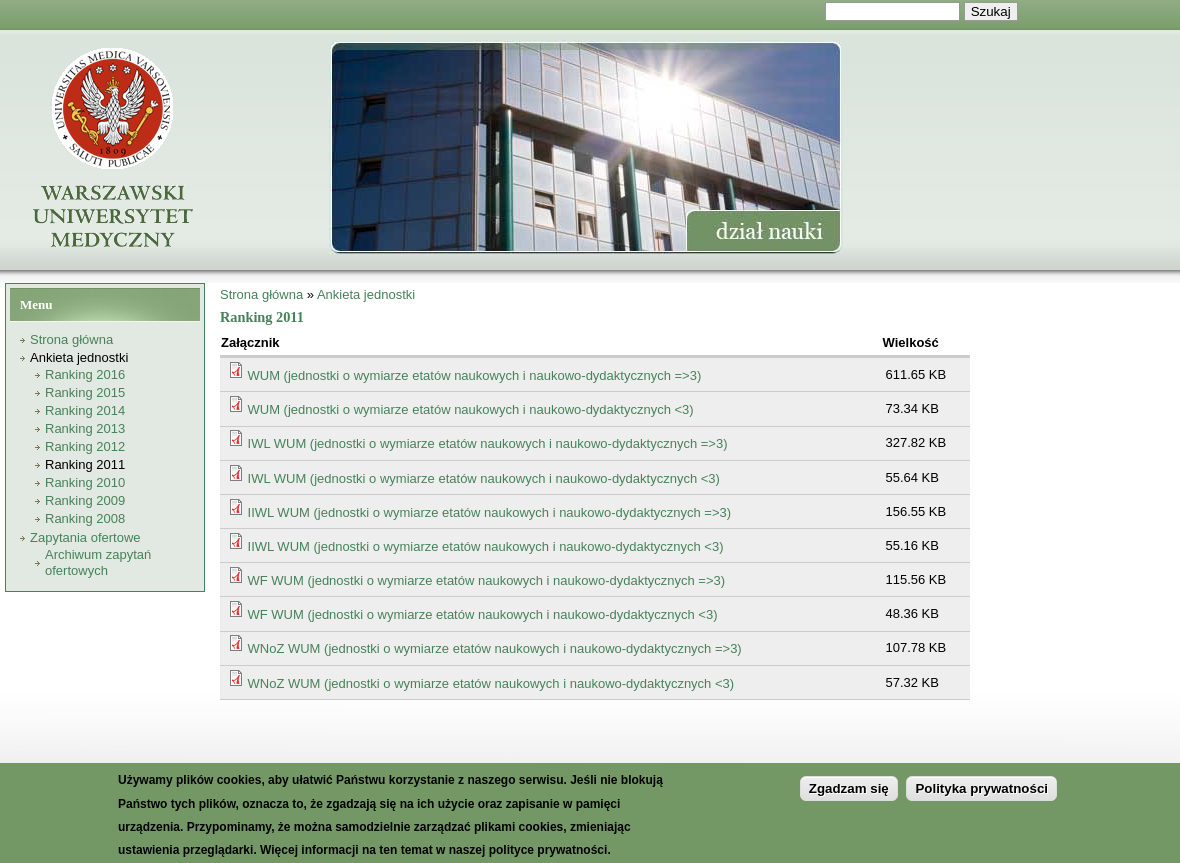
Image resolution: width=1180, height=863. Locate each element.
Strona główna (71, 339)
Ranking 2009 (85, 500)
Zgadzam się (849, 800)
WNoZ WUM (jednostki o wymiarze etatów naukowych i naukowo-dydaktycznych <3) (491, 683)
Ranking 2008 (85, 518)
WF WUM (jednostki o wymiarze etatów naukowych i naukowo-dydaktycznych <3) (483, 614)
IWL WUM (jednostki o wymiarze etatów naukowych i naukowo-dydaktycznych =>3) (488, 443)
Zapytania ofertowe (85, 537)
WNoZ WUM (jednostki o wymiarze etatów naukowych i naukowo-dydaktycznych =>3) (495, 648)
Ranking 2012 (85, 446)
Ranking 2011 (85, 464)
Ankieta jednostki (79, 357)
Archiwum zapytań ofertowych (98, 562)
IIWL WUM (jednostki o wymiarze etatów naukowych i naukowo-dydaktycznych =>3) (490, 512)
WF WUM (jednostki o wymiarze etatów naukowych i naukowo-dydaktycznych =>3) (487, 580)
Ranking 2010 (85, 482)
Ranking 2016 (85, 374)
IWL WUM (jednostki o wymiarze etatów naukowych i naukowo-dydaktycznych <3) (484, 478)
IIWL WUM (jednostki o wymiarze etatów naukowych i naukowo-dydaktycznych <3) (486, 546)
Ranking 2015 (85, 392)
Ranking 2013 (85, 428)
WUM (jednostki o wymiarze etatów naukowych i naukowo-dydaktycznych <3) (471, 409)
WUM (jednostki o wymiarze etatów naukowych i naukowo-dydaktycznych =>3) (475, 375)
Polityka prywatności (981, 800)
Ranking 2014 (85, 410)
